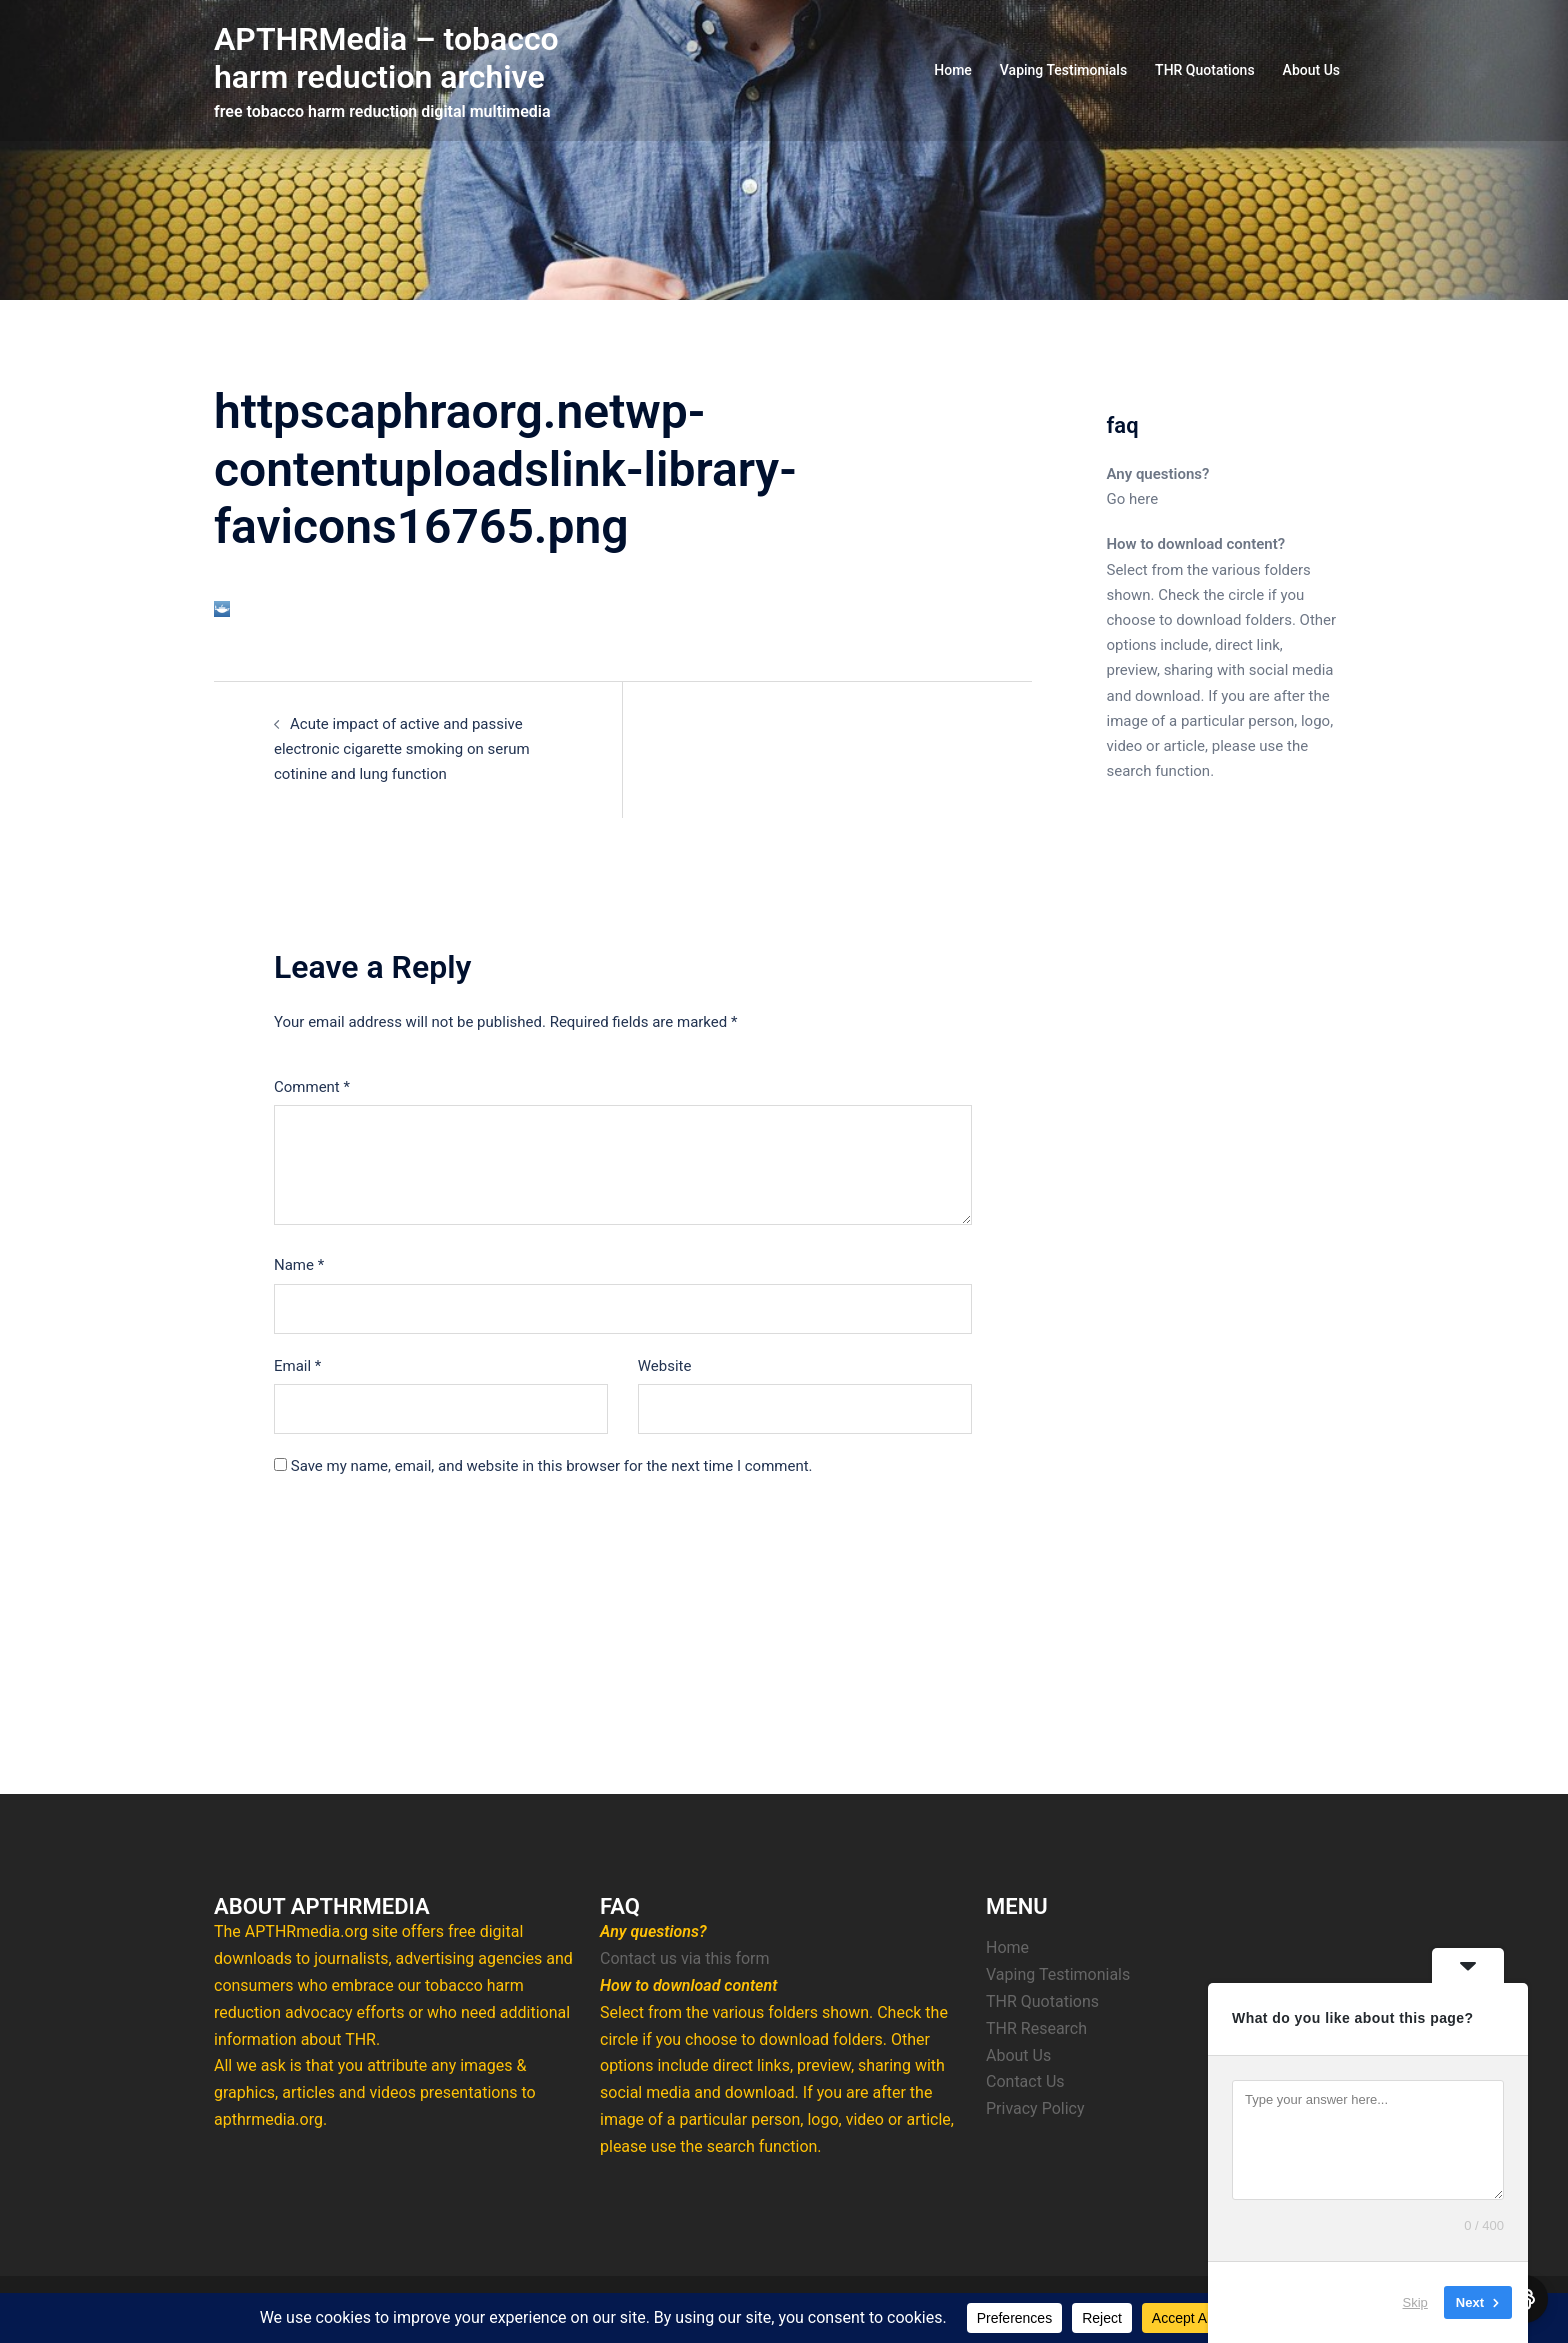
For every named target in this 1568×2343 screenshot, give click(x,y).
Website (665, 1366)
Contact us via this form (685, 1958)
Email (297, 1366)
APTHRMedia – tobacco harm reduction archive (386, 58)
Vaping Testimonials (1063, 70)
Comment (312, 1087)
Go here (1133, 499)
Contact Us (1025, 2081)
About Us (1311, 70)
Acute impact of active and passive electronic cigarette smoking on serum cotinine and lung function (402, 749)
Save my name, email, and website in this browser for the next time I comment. (552, 1466)
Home (953, 70)
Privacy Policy (1035, 2108)
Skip (1415, 2302)
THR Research (1036, 2028)
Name (299, 1265)
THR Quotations (1205, 70)
